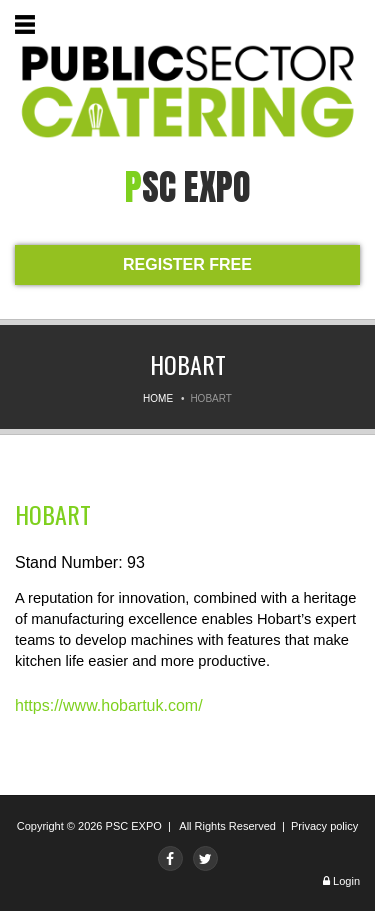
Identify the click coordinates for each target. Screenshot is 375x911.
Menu (29, 27)
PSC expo (188, 187)
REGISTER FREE (187, 264)
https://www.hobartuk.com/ (109, 705)
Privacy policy (324, 826)
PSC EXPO (134, 826)
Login (346, 881)
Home (158, 398)
